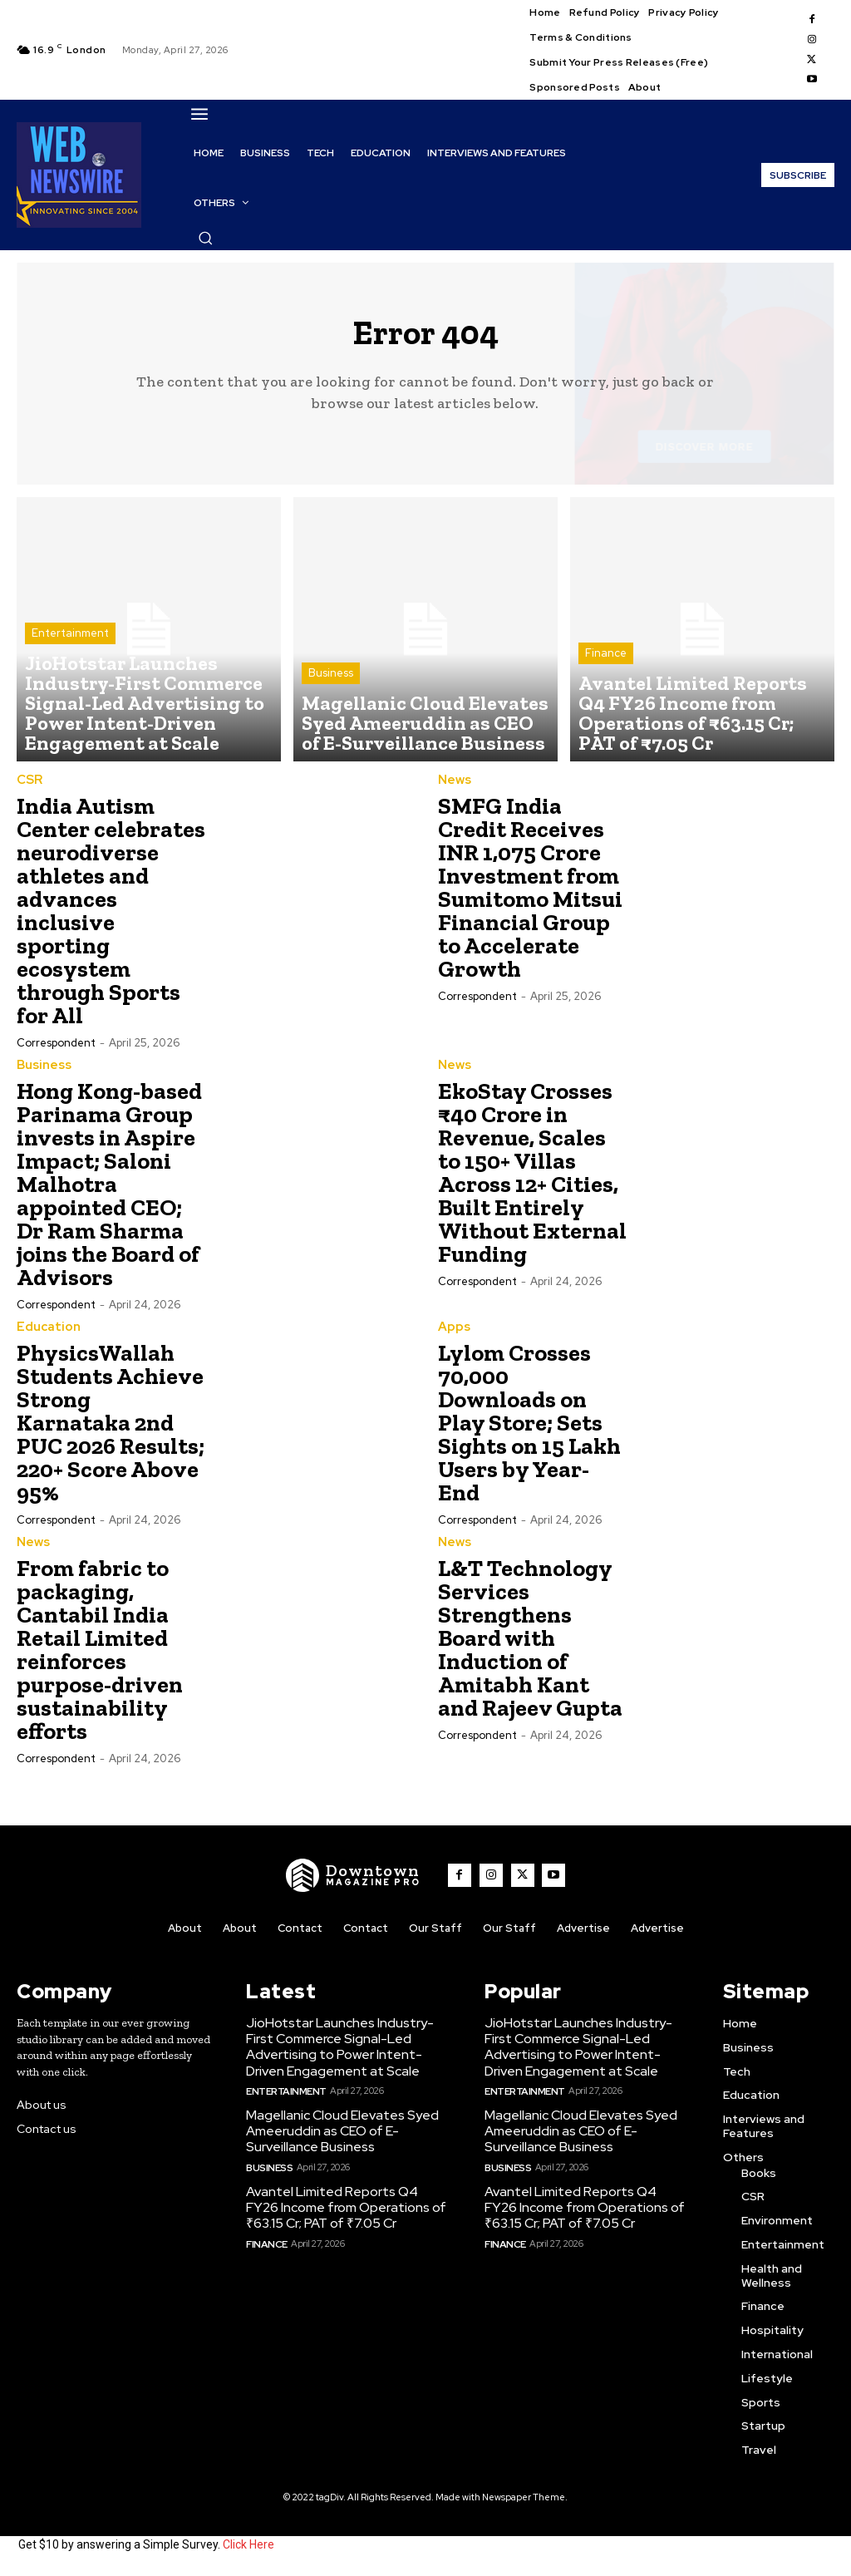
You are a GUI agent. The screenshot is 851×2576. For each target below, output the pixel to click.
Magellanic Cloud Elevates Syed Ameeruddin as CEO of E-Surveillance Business (336, 2131)
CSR (29, 789)
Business (330, 698)
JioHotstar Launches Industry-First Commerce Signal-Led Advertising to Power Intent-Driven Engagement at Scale (347, 2050)
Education (45, 1334)
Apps (453, 1334)
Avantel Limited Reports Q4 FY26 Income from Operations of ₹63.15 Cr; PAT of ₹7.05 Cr (345, 2204)
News (454, 789)
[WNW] (358, 1881)
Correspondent (56, 1051)
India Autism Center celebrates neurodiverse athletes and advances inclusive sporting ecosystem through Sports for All (111, 918)
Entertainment (70, 683)
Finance (606, 698)
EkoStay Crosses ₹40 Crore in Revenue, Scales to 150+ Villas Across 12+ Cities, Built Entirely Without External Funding (532, 1180)
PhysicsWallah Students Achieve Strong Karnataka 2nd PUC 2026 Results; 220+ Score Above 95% (110, 1429)
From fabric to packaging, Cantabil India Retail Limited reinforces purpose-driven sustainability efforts (100, 1655)
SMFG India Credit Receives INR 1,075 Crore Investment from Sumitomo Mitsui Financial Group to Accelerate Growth (530, 895)
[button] (205, 237)
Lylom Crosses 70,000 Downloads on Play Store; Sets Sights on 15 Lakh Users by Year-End (529, 1429)
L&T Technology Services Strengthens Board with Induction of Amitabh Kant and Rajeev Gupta (530, 1643)
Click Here (248, 2549)
